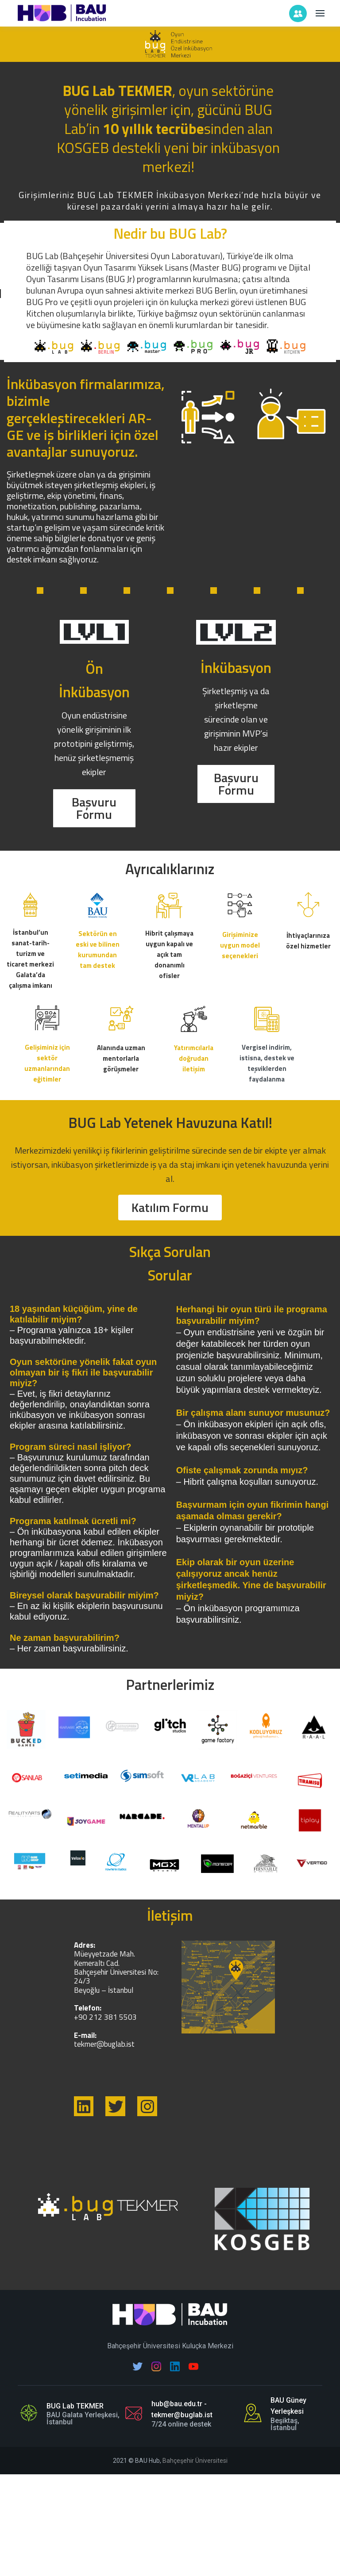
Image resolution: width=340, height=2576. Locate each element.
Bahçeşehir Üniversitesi (195, 2460)
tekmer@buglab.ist (104, 2044)
